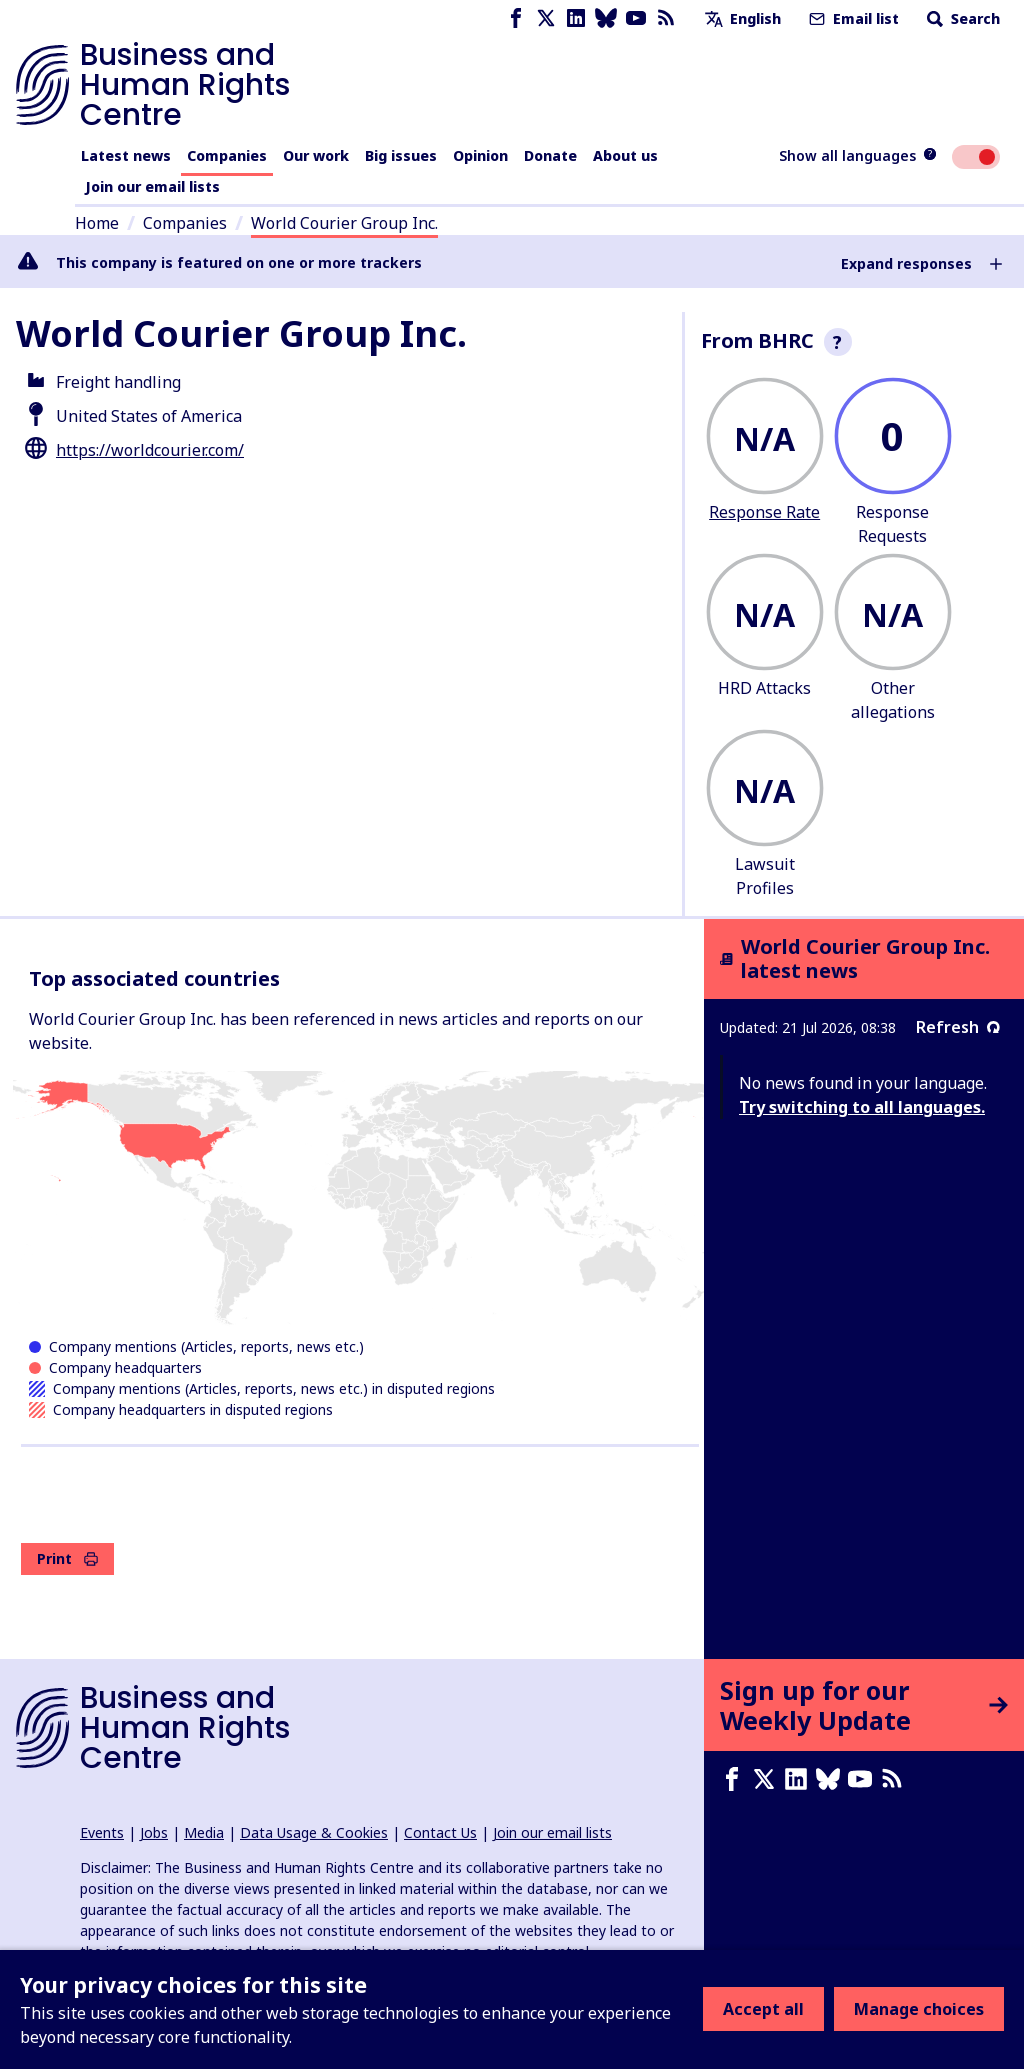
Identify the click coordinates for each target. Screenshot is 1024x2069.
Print (67, 1558)
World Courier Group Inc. (344, 223)
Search (961, 18)
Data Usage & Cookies (314, 1832)
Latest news (126, 155)
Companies (227, 155)
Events (102, 1832)
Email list (852, 18)
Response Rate (764, 512)
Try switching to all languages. (862, 1107)
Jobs (154, 1832)
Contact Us (440, 1832)
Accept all (763, 2009)
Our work (316, 155)
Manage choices (919, 2009)
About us (625, 155)
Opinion (480, 155)
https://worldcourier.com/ (150, 450)
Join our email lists (152, 186)
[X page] (546, 18)
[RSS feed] (666, 18)
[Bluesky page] (606, 18)
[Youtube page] (636, 18)
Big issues (401, 155)
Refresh (958, 1027)
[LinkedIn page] (576, 18)
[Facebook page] (516, 18)
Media (204, 1832)
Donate (550, 155)
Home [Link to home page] (97, 223)
